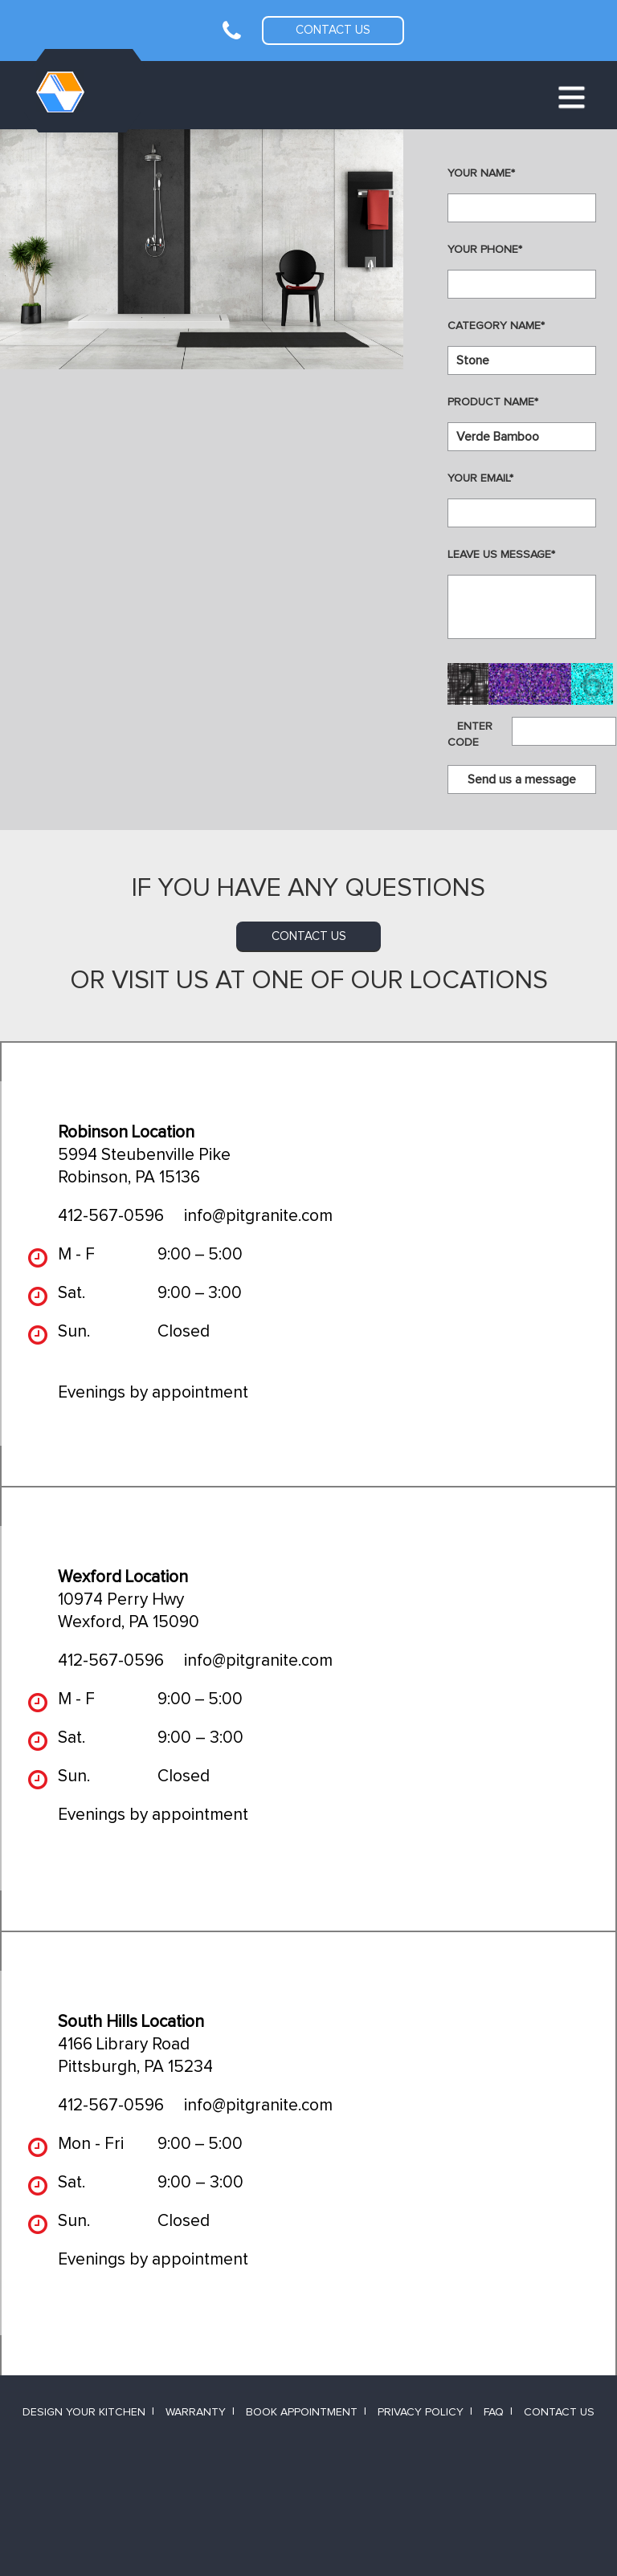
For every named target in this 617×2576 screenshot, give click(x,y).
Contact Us (559, 2412)
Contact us (333, 30)
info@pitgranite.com (258, 1215)
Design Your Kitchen (83, 2412)
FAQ (494, 2412)
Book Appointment (302, 2412)
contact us (309, 936)
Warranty (195, 2412)
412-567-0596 (111, 1215)
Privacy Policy (421, 2412)
